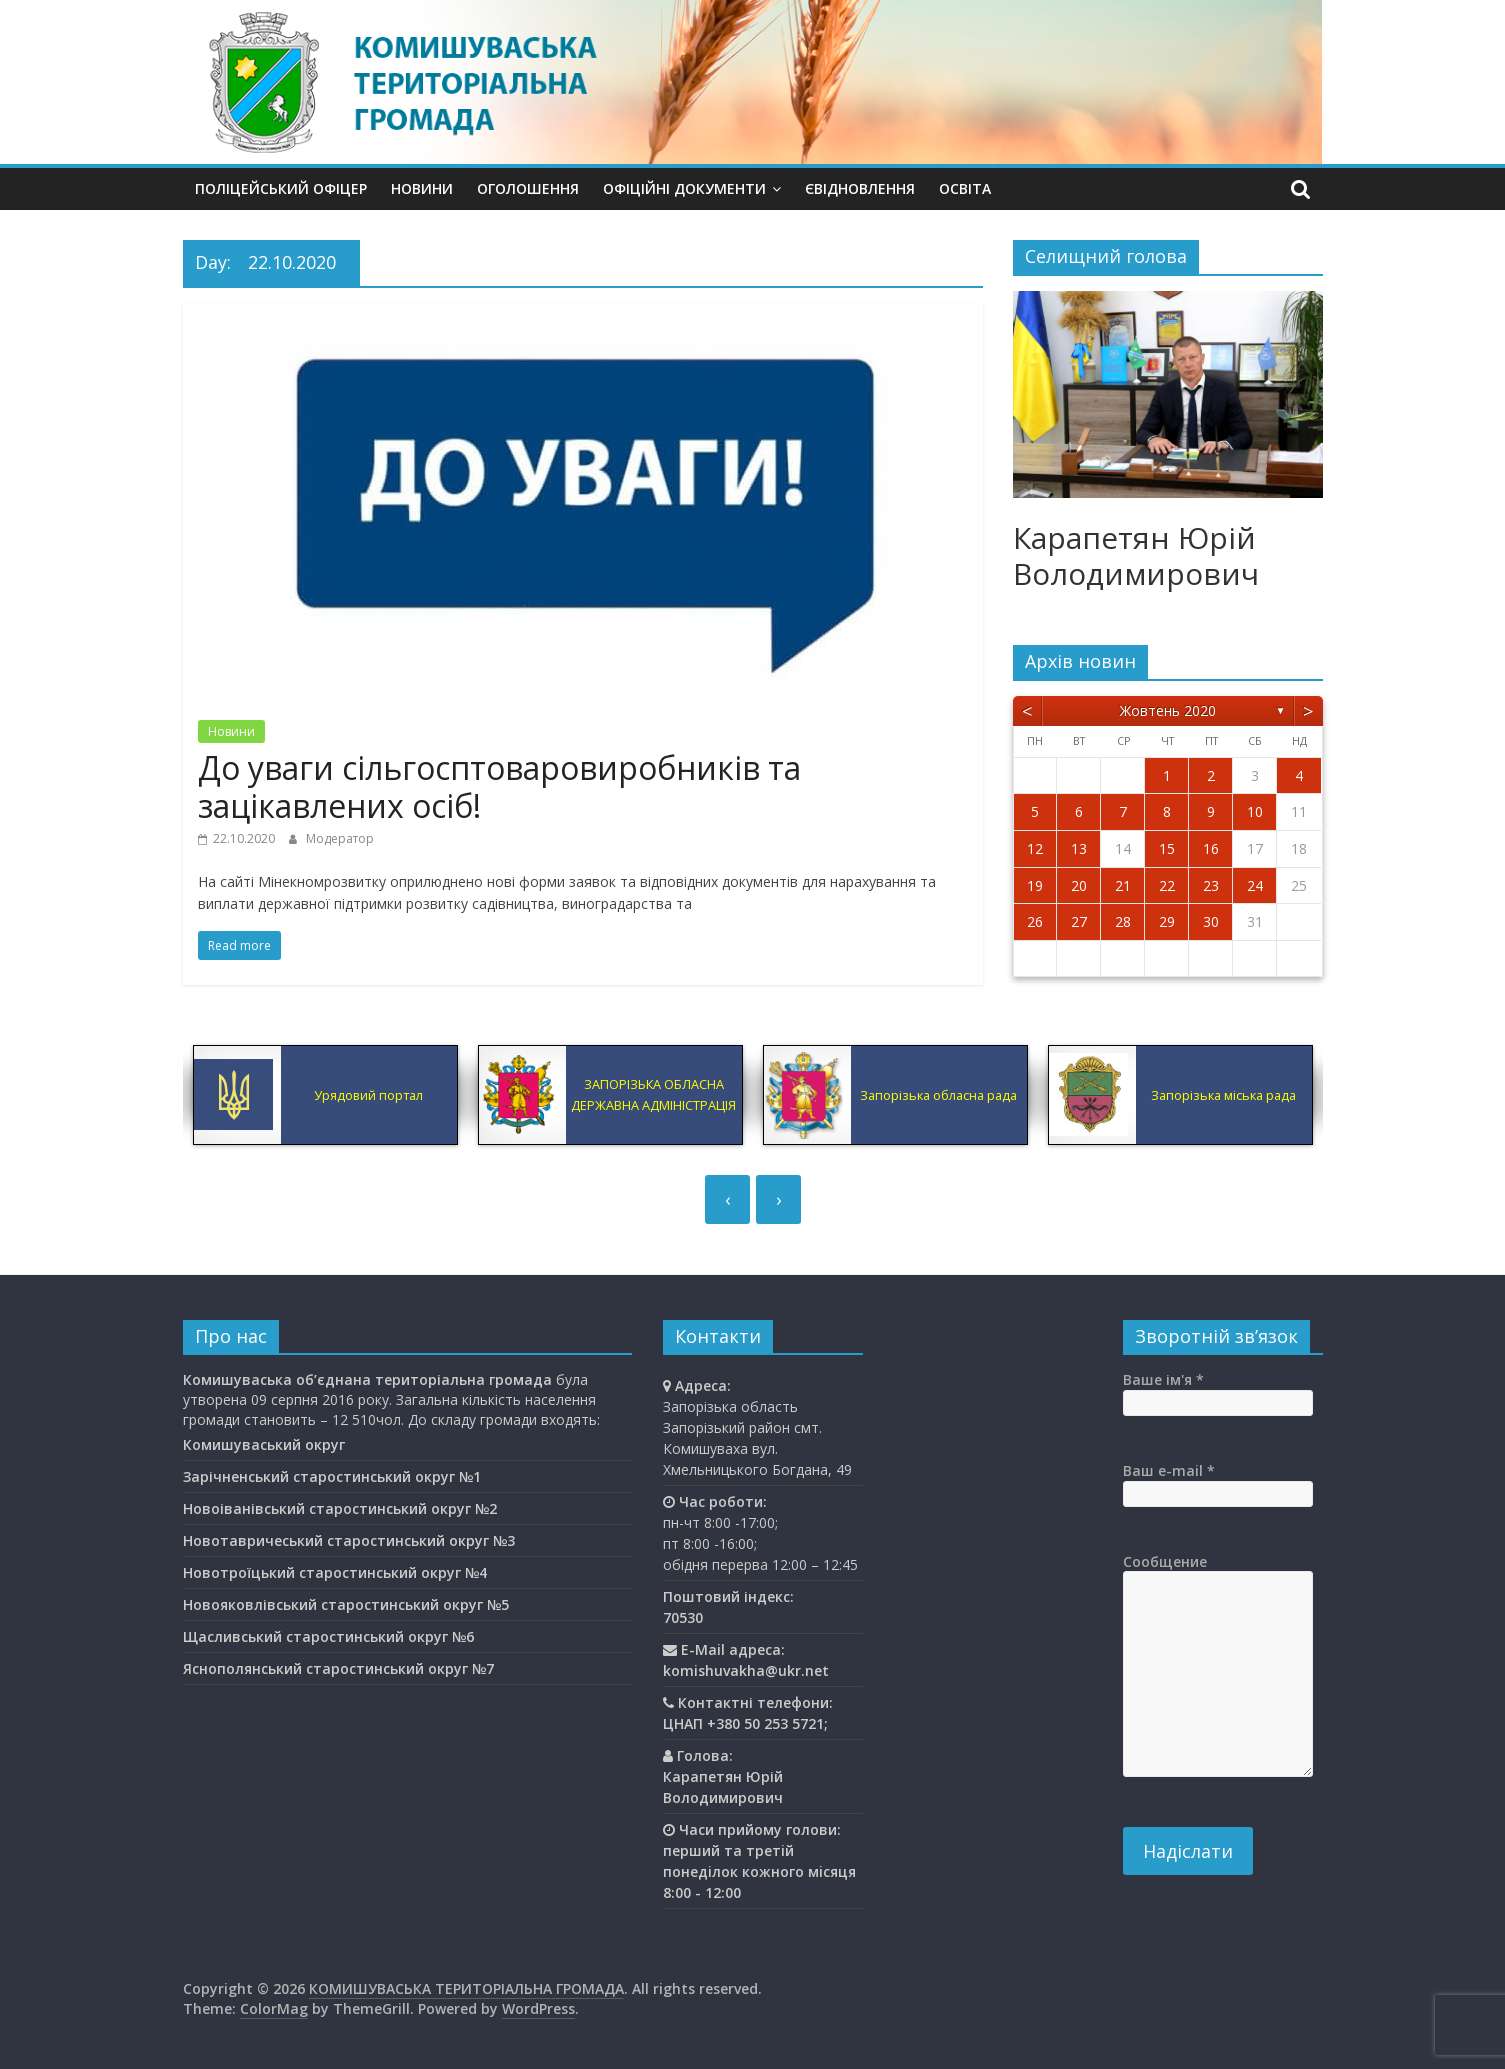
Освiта (965, 188)
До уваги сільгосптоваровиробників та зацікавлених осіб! (499, 786)
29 (1167, 921)
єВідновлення (860, 188)
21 (1123, 885)
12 (1035, 848)
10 (1255, 811)
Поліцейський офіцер (281, 188)
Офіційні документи (684, 188)
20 (1079, 885)
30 (1211, 921)
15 (1167, 848)
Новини (422, 188)
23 (1211, 885)
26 (1035, 921)
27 (1079, 921)
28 (1123, 921)
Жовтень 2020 (1168, 710)
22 (1167, 885)
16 (1211, 848)
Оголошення (528, 188)
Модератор (340, 838)
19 (1035, 885)
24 (1255, 885)
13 (1079, 848)
